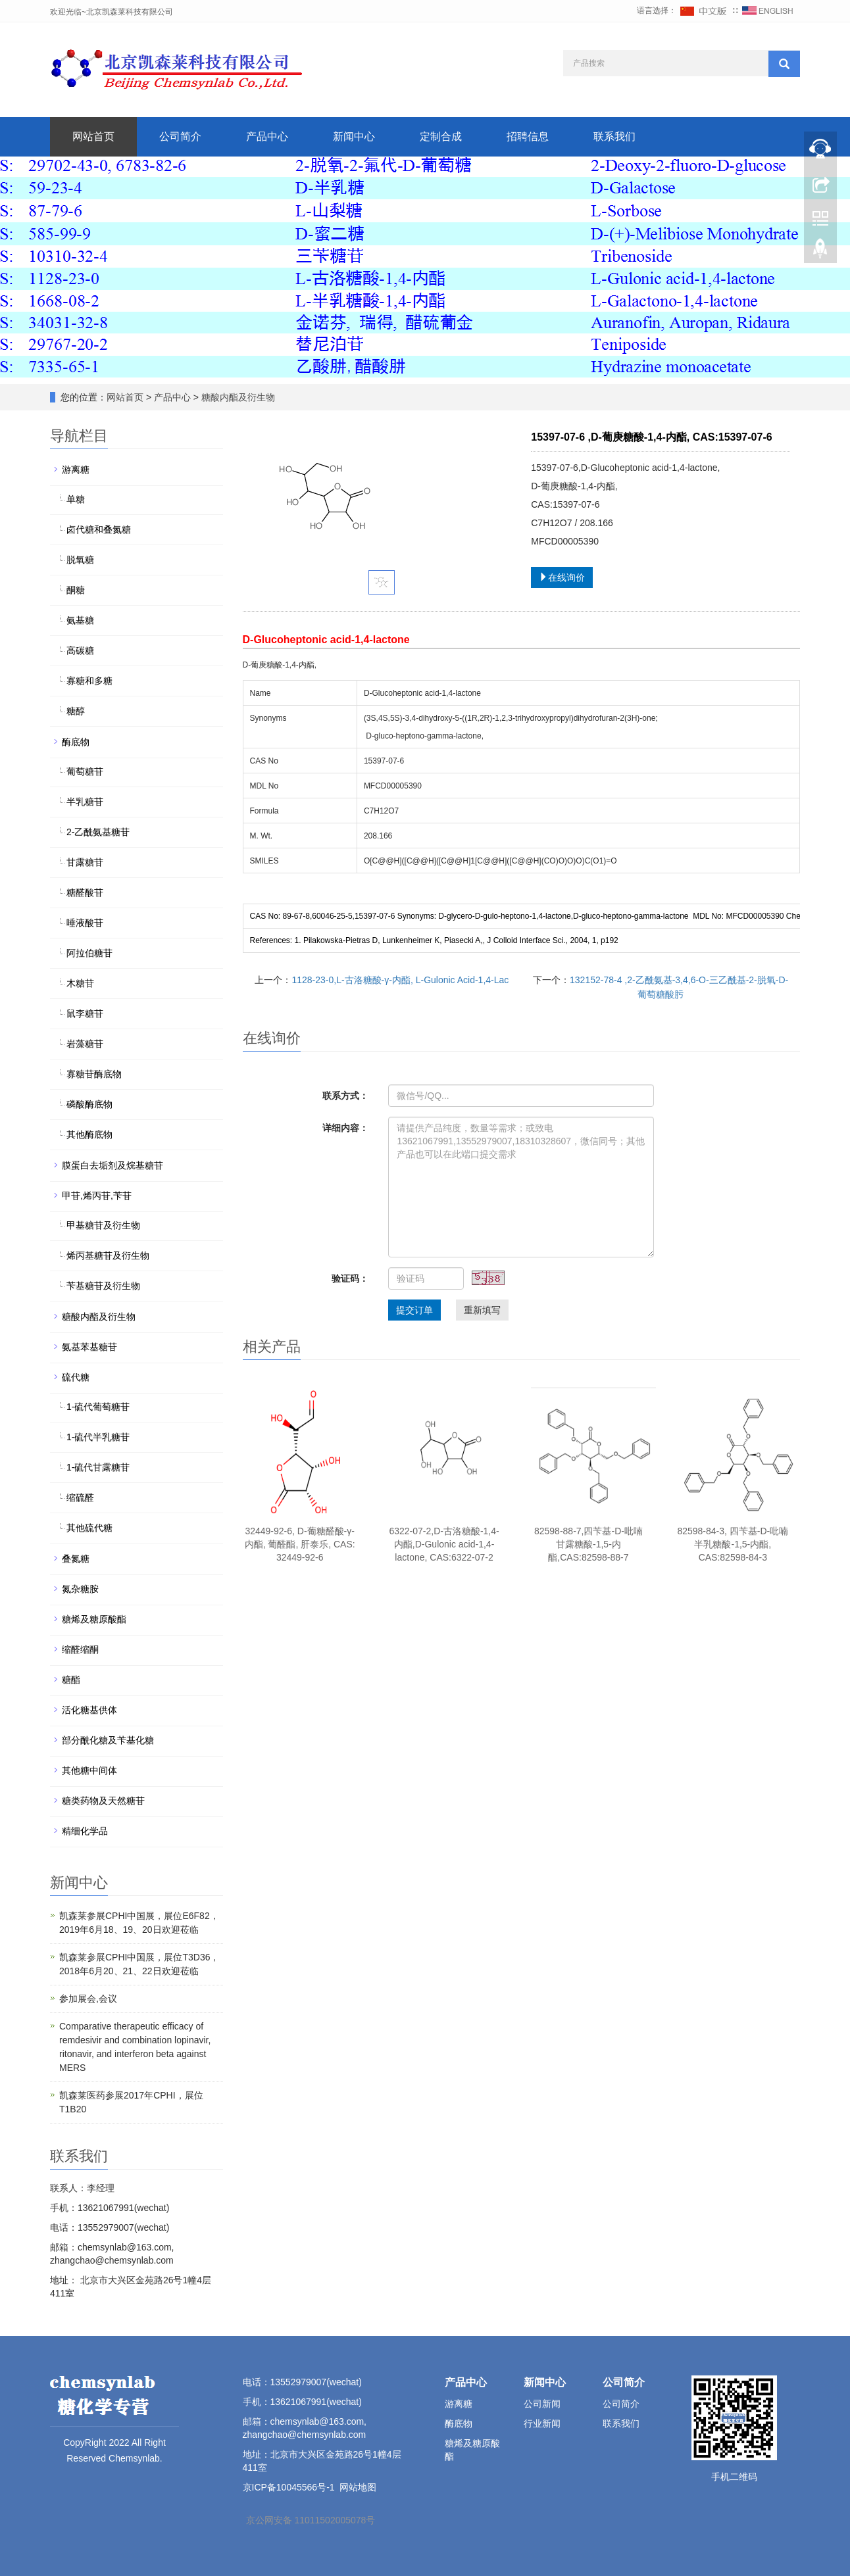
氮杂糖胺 (80, 1589)
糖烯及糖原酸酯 (94, 1619)
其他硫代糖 (89, 1527)
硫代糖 (75, 1377)
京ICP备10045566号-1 (289, 2487)
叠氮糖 (75, 1558)
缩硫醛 (80, 1497)
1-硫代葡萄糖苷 (98, 1406)
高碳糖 (80, 650)
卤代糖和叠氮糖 (98, 529)
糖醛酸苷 (84, 892)
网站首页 (93, 136)
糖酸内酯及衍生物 (237, 397)
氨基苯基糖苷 (89, 1347)
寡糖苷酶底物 (94, 1074)
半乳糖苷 (84, 801)
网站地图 (357, 2487)
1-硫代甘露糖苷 (98, 1467)
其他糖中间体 (89, 1770)
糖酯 (71, 1679)
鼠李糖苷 (84, 1013)
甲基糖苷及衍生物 (103, 1225)
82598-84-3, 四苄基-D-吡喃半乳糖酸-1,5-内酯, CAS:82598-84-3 (732, 1544)
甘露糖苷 (84, 862)
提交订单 (414, 1310)
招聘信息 (528, 136)
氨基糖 (80, 620)
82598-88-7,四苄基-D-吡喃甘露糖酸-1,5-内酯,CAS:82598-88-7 (588, 1544)
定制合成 (441, 136)
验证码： (350, 1278)
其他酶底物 (89, 1134)
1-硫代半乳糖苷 (98, 1437)
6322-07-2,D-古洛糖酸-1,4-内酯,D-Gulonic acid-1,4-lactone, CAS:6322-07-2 (444, 1544)
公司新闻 (542, 2403)
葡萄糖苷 (84, 771)
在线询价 (562, 577)
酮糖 (75, 590)
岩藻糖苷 (84, 1043)
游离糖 (75, 469)
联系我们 (614, 136)
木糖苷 (80, 983)
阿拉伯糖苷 (89, 953)
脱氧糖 (80, 559)
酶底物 (75, 742)
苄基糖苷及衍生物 (103, 1285)
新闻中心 (354, 136)
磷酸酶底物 (89, 1104)
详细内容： (345, 1128)
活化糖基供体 (89, 1710)
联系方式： (345, 1095)
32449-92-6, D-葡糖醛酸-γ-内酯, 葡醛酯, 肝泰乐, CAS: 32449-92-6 (300, 1544)
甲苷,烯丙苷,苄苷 (97, 1195)
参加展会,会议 (88, 1998)
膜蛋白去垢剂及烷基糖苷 (112, 1165)
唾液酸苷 (84, 922)
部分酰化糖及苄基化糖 (108, 1740)
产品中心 (267, 136)
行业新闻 (542, 2423)
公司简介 (180, 136)
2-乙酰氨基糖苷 (98, 832)
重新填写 (482, 1310)
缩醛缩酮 (80, 1649)
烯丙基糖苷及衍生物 (107, 1255)
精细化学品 (85, 1831)
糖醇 (75, 711)
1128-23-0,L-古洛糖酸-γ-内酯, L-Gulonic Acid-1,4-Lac (400, 980)
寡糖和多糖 (89, 680)
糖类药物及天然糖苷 (103, 1800)
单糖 (75, 499)
